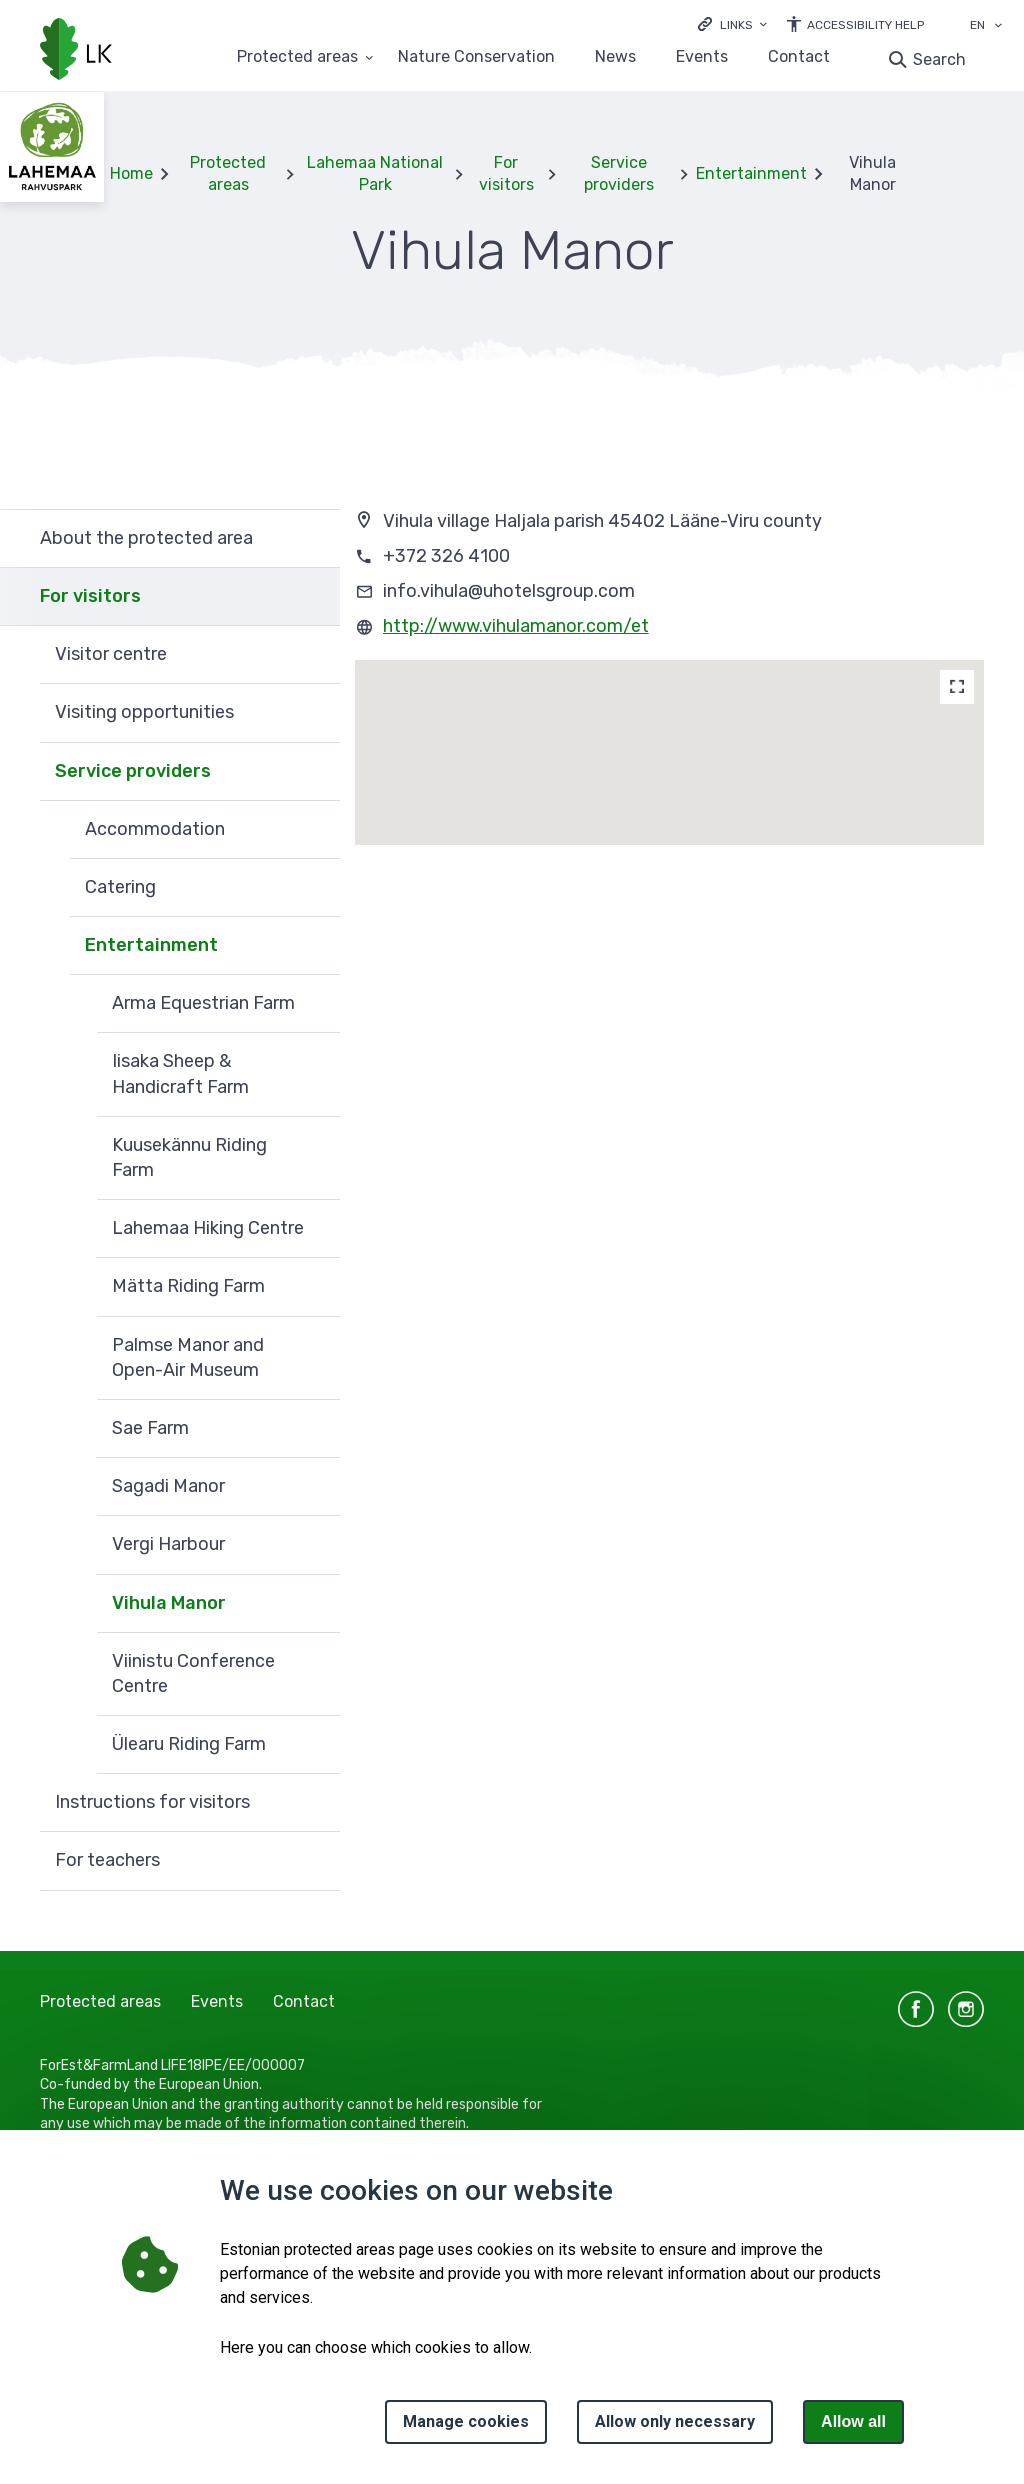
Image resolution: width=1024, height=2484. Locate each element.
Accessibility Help (865, 25)
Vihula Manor (169, 1603)
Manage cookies (466, 2421)
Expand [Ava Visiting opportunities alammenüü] (315, 713)
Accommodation (155, 829)
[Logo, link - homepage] (76, 51)
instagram (966, 2009)
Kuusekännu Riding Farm (189, 1157)
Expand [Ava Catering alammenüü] (315, 888)
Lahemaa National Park (375, 173)
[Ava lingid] (732, 23)
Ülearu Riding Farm (189, 1744)
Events (702, 57)
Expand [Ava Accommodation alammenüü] (315, 830)
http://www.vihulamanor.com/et (516, 626)
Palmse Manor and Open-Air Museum (188, 1357)
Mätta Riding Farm (188, 1286)
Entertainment (751, 173)
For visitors (506, 173)
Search (939, 59)
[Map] (957, 687)
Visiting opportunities (144, 712)
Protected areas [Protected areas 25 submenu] (297, 57)
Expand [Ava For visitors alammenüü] (315, 597)
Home (131, 173)
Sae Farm (150, 1428)
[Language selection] (998, 27)
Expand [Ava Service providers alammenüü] (315, 772)
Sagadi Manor (168, 1486)
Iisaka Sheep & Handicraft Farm (180, 1073)
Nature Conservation (476, 57)
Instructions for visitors (152, 1802)
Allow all (853, 2421)
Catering (120, 887)
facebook (916, 2009)
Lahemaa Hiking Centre (208, 1228)
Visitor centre (111, 654)
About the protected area (146, 538)
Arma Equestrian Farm (203, 1003)
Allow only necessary (675, 2421)
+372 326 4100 (446, 556)
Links (736, 25)
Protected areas (228, 173)
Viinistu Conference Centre (193, 1673)
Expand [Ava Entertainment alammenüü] (315, 946)
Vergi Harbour (168, 1544)
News (615, 57)
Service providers (619, 173)
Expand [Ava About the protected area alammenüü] (315, 538)
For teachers (107, 1860)
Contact (799, 57)
